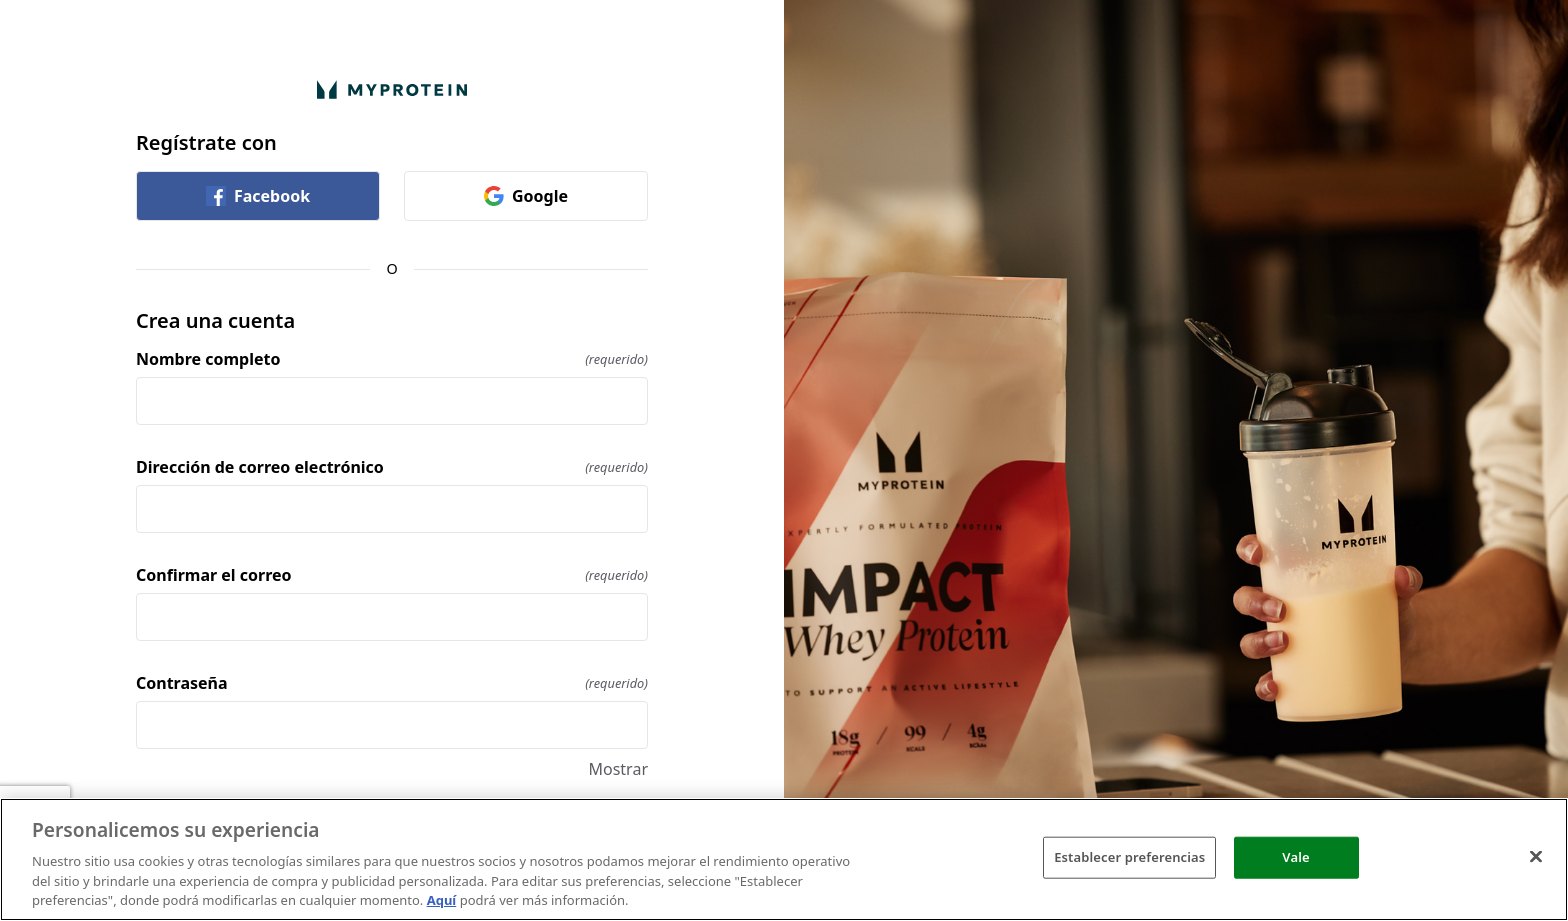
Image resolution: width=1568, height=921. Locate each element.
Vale (1295, 857)
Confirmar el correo (392, 575)
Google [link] (526, 196)
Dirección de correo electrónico (392, 467)
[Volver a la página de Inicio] (392, 89)
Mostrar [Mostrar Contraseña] (618, 769)
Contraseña (392, 683)
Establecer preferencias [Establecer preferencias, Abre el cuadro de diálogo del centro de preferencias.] (1129, 857)
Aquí (442, 900)
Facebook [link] (258, 196)
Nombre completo (392, 359)
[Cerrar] (1536, 857)
